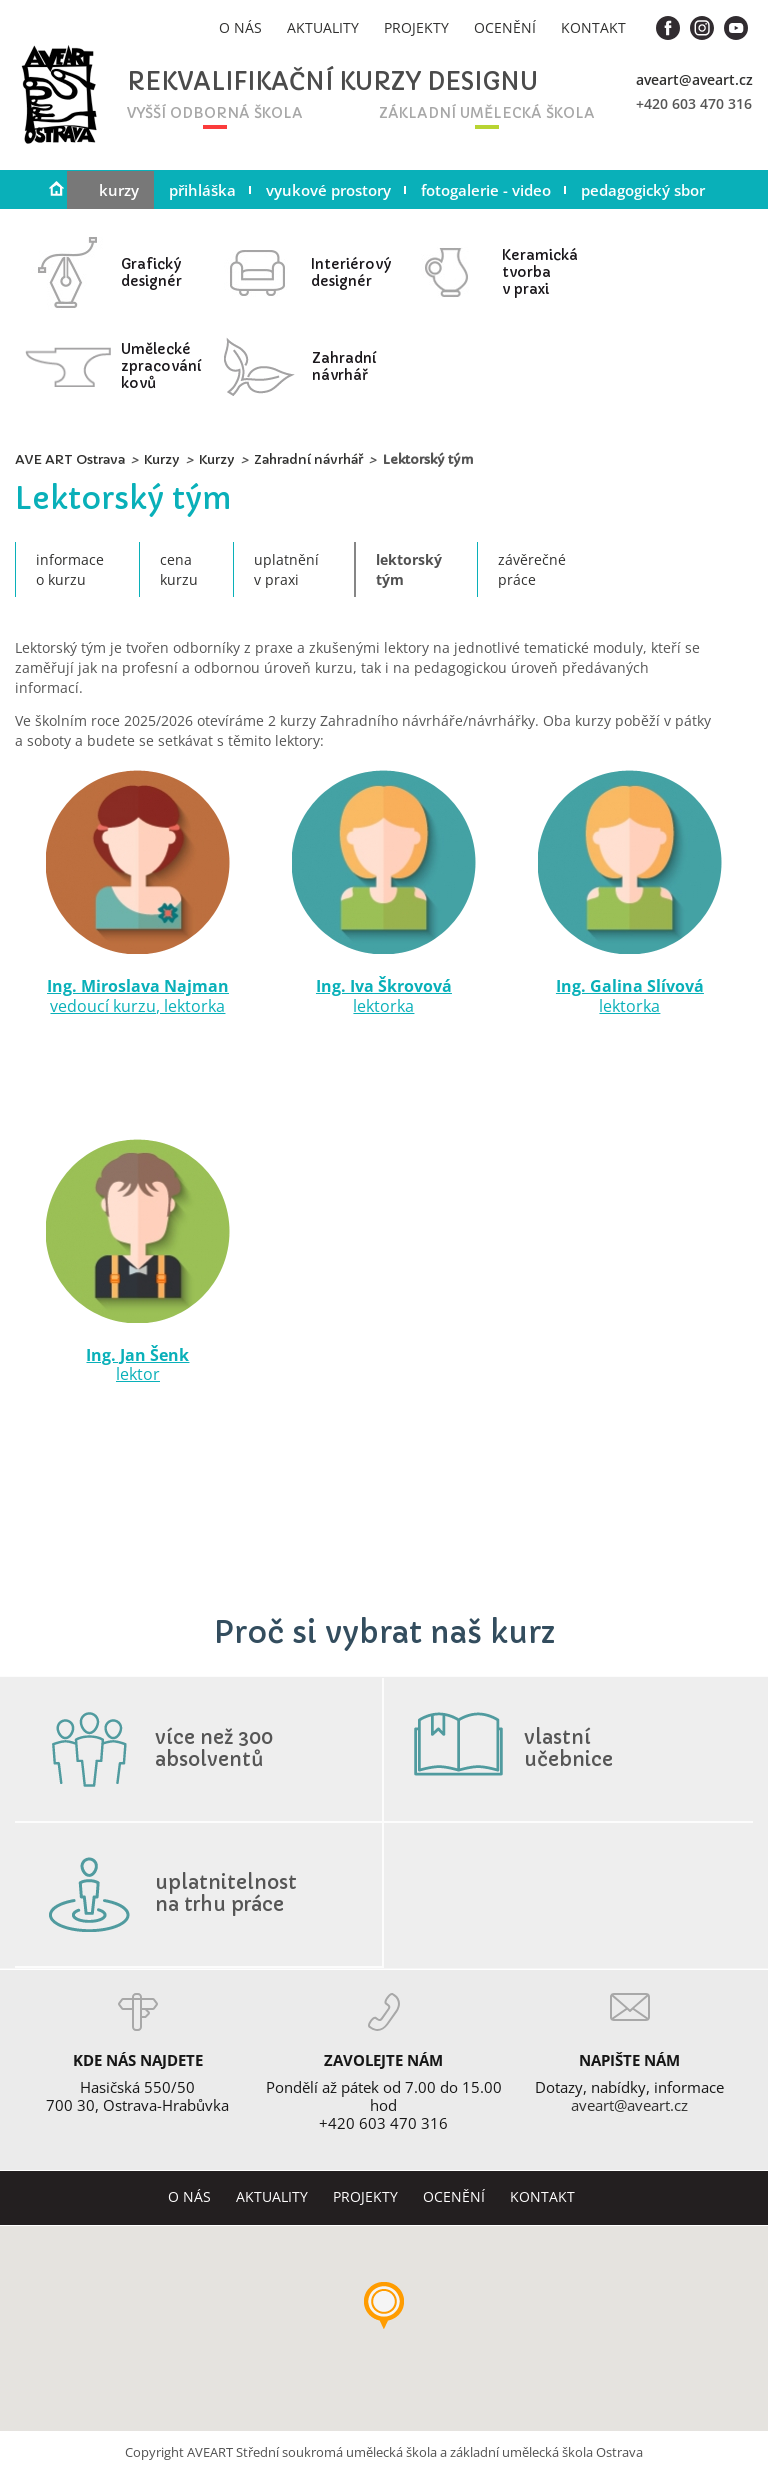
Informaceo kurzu (70, 569)
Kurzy (119, 190)
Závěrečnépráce (532, 569)
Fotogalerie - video (486, 190)
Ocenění (505, 27)
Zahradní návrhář (308, 459)
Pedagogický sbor (643, 190)
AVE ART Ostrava (70, 459)
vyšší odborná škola (215, 113)
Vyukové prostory (328, 190)
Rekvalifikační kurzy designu (276, 82)
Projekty (416, 27)
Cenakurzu (179, 569)
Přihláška (202, 190)
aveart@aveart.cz (694, 79)
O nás (240, 27)
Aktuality (323, 27)
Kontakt (593, 27)
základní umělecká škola (487, 113)
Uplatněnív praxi (286, 569)
